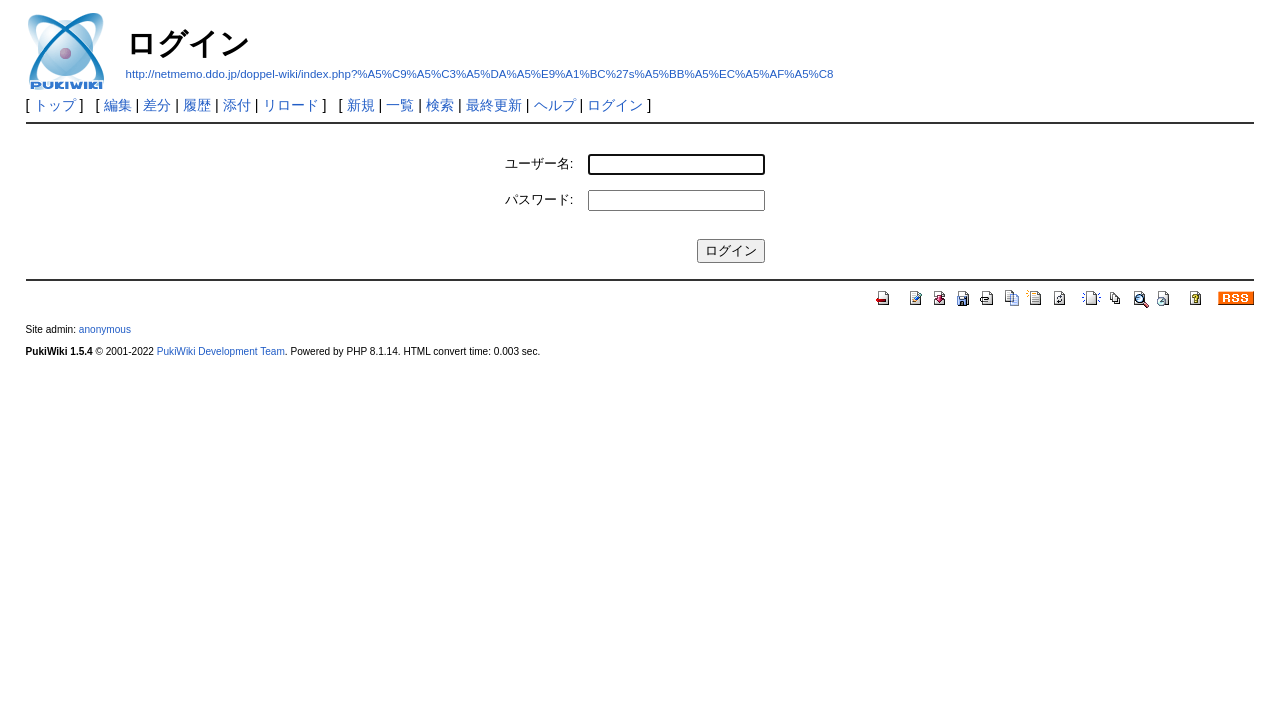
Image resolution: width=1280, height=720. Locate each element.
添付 (237, 105)
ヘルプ (555, 105)
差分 (157, 105)
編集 (118, 105)
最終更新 (494, 105)
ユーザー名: (539, 163)
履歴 (197, 105)
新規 (361, 105)
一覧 (400, 105)
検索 (440, 105)
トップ (55, 105)
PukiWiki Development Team (221, 351)
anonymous (105, 329)
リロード (291, 105)
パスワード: (539, 199)
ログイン (615, 105)
